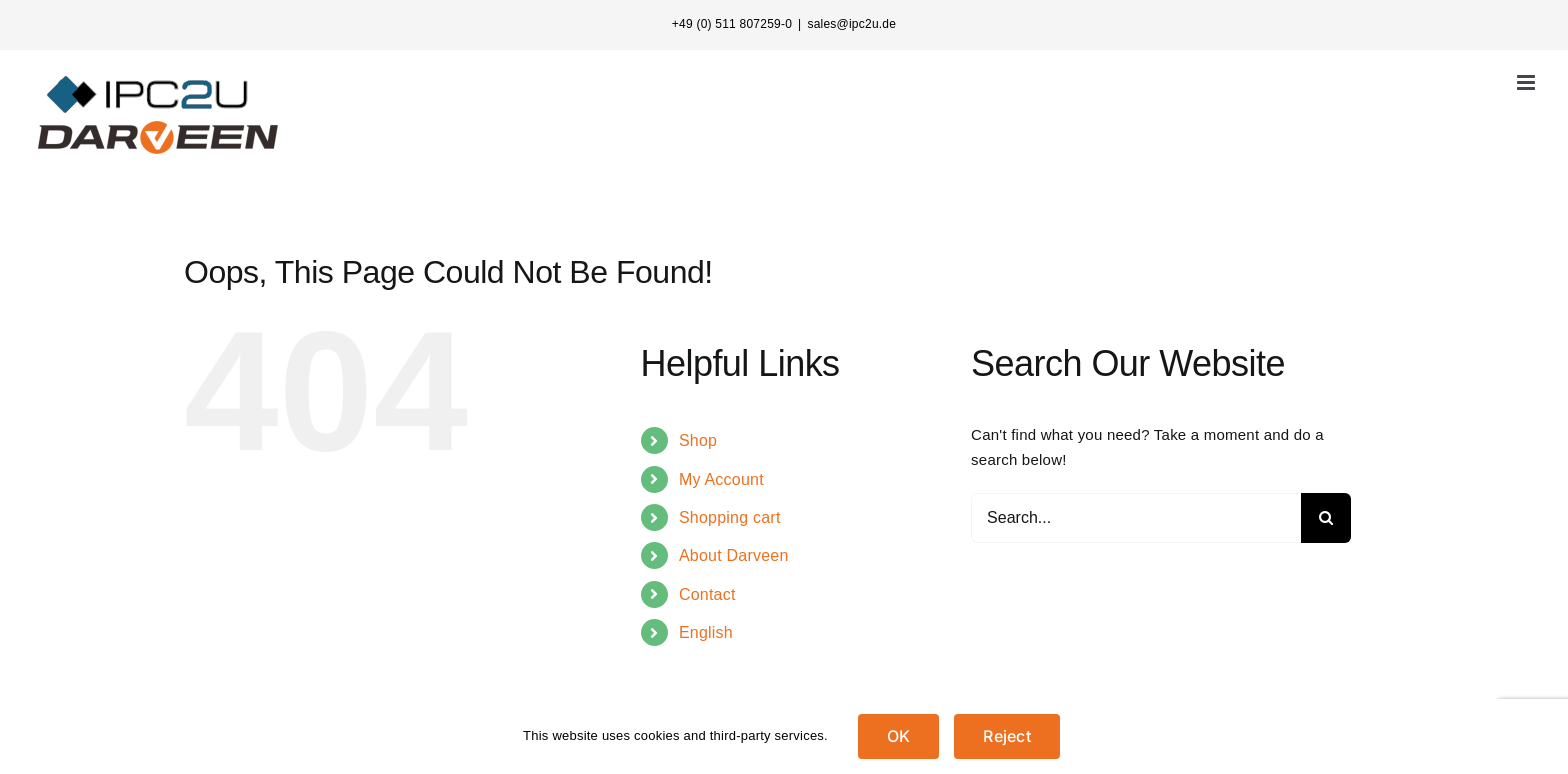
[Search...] (1136, 518)
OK (898, 736)
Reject (1006, 736)
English (706, 632)
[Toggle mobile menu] (1527, 82)
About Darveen (734, 555)
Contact (707, 594)
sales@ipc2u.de (851, 24)
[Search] (1326, 518)
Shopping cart (730, 517)
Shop (698, 440)
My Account (721, 479)
